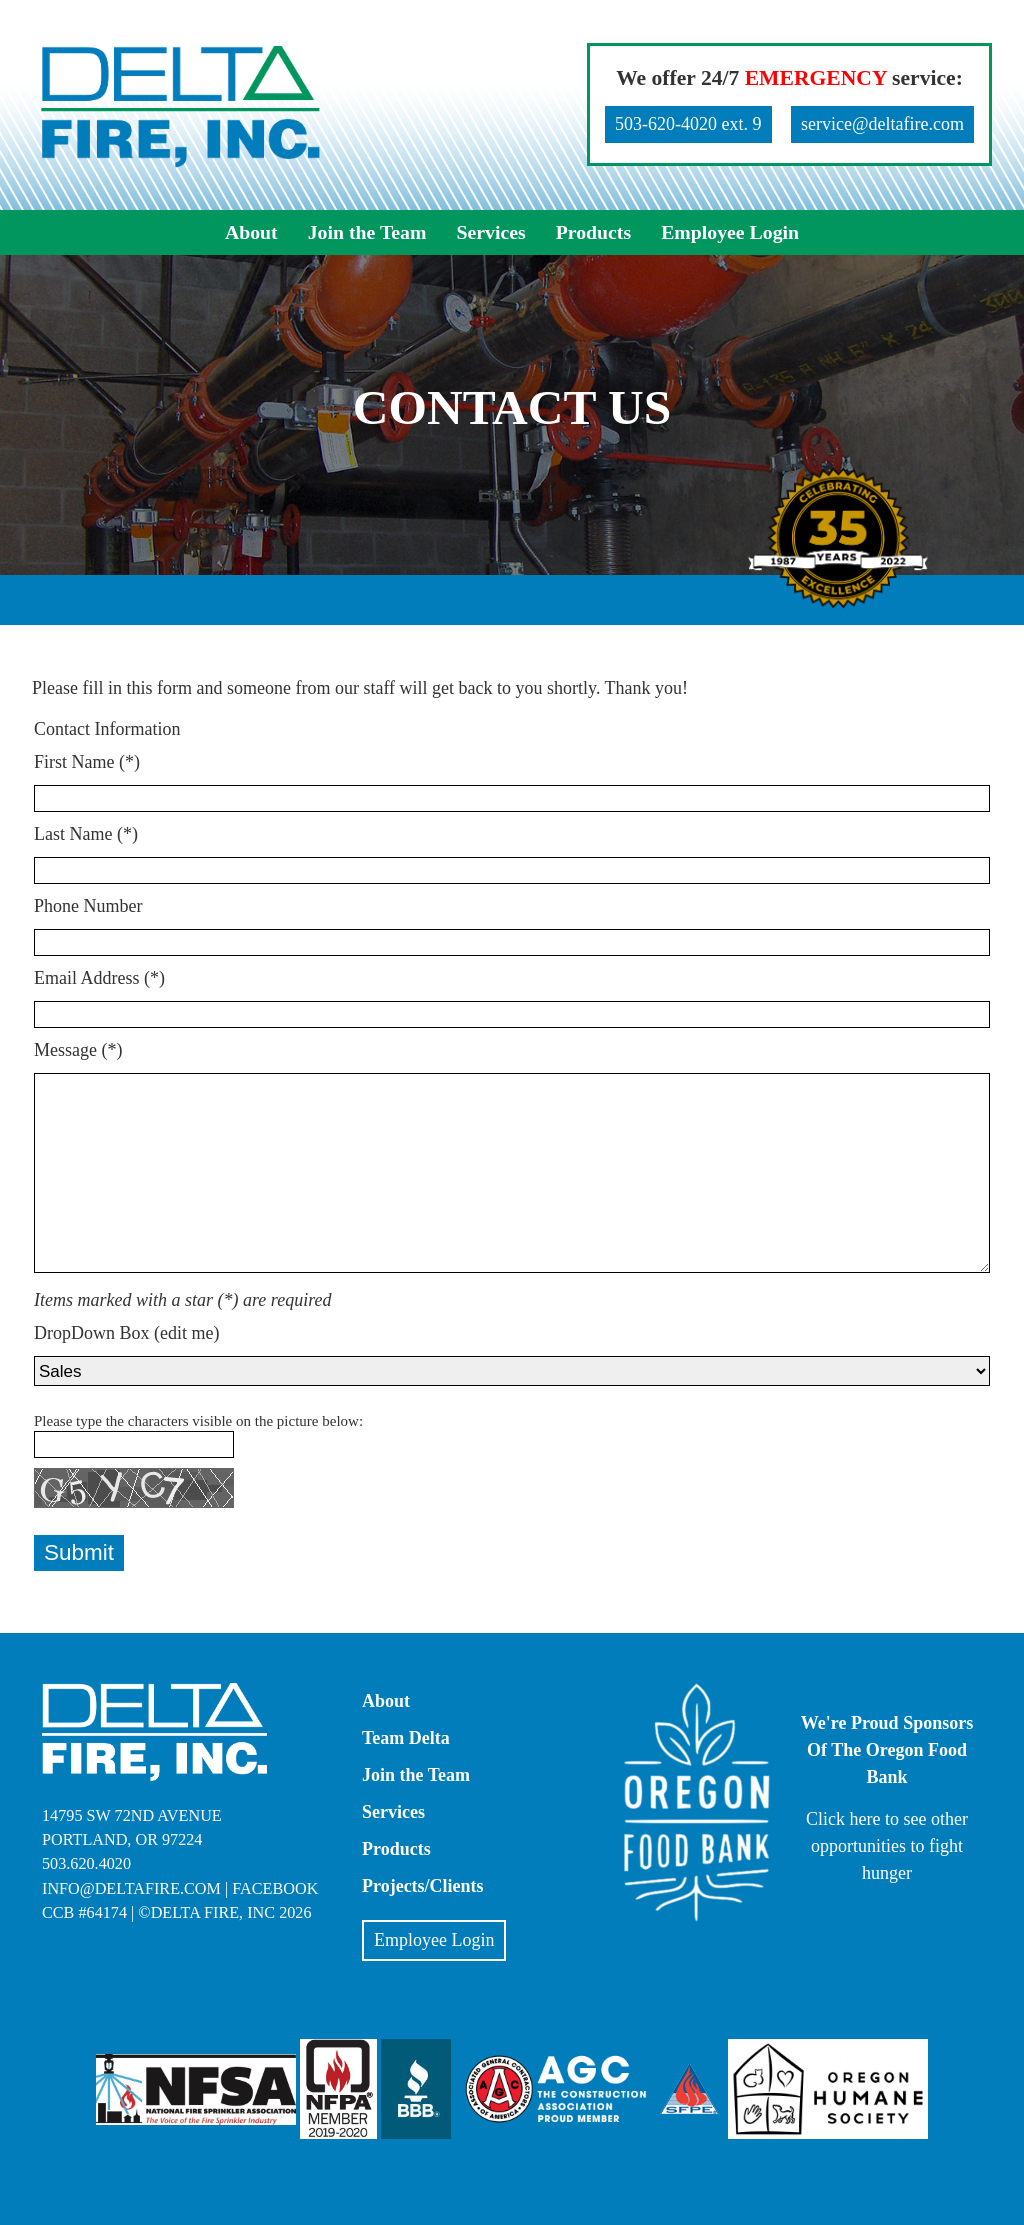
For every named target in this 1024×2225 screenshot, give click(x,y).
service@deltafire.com (882, 124)
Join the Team (367, 232)
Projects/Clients (423, 1886)
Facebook (275, 1889)
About (251, 232)
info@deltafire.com (131, 1889)
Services (490, 232)
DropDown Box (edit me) (126, 1333)
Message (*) (78, 1050)
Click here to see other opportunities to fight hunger (887, 1846)
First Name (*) (87, 762)
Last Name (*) (86, 834)
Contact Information (107, 729)
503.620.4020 (86, 1864)
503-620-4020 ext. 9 (688, 124)
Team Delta (406, 1738)
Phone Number (88, 906)
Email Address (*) (99, 978)
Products (593, 232)
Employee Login (730, 232)
